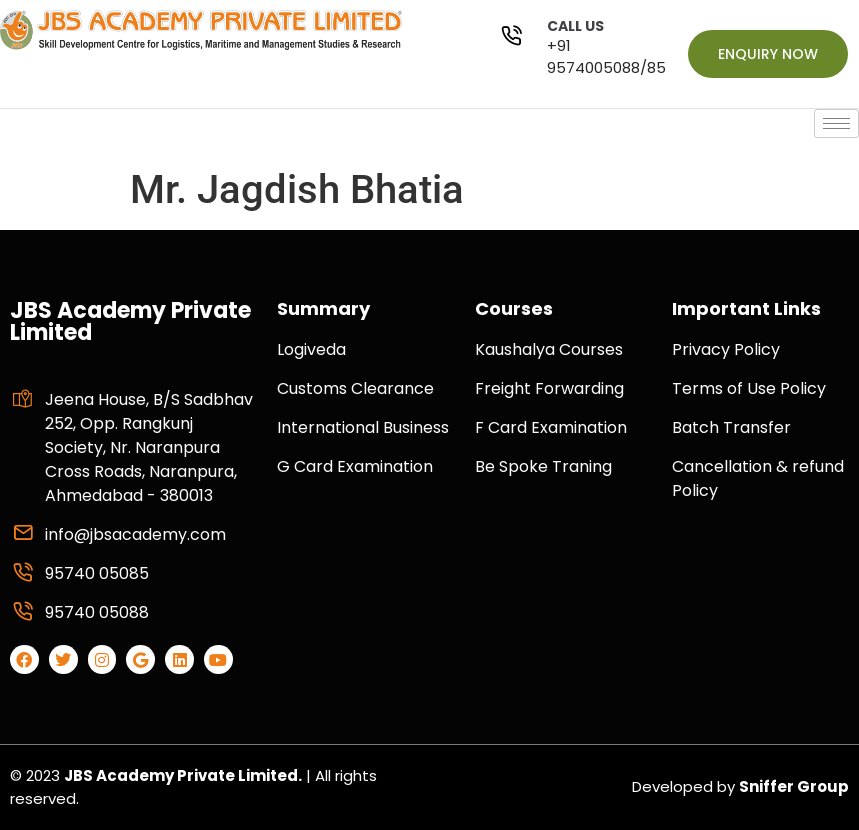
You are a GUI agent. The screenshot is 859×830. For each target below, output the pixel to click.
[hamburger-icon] (836, 123)
